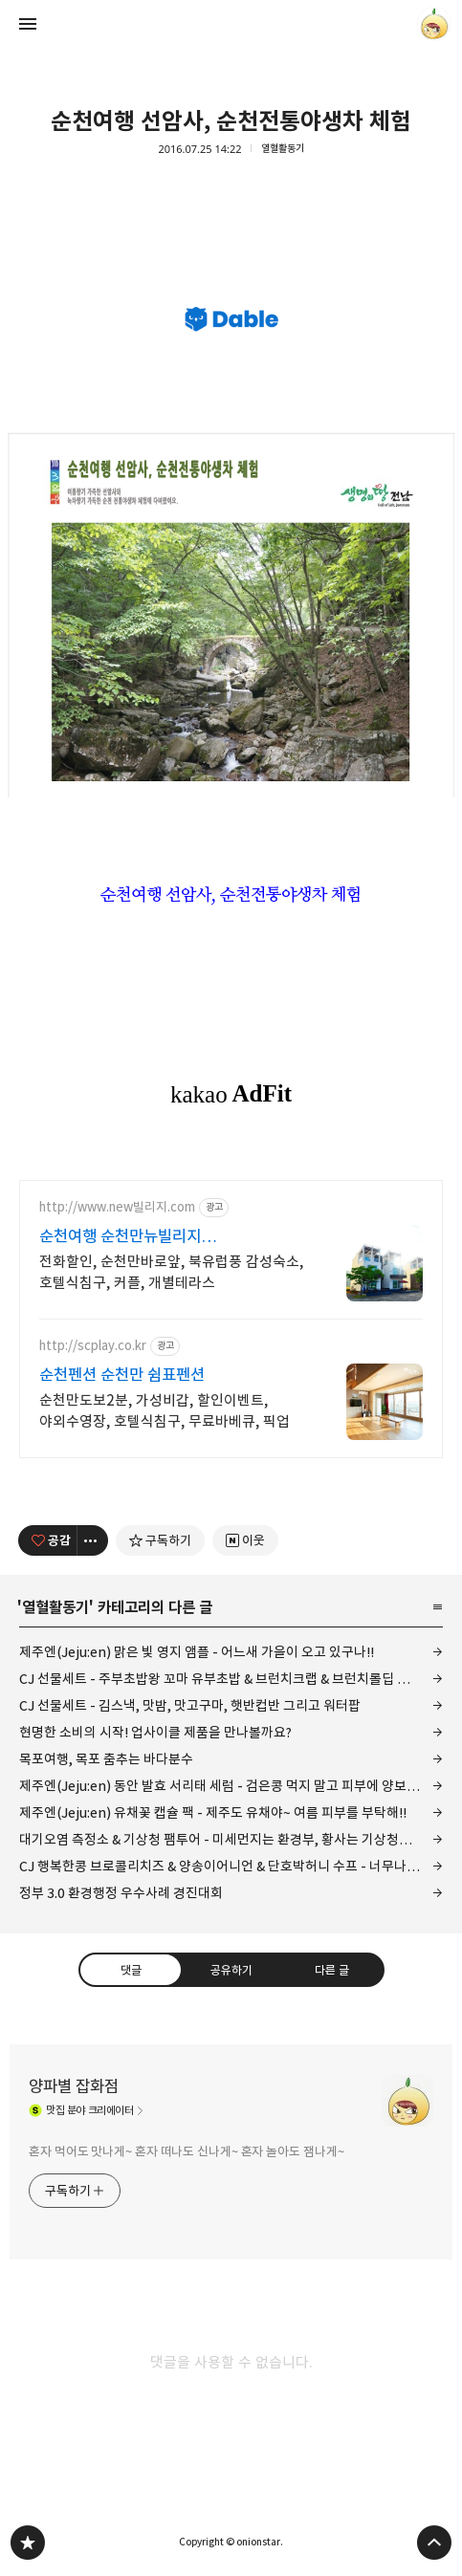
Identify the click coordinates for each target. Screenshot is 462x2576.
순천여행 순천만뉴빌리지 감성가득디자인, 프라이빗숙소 (137, 1237)
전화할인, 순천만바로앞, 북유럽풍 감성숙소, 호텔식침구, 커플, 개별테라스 (171, 1272)
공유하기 (230, 1969)
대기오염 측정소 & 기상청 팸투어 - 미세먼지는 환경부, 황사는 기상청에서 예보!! (231, 1839)
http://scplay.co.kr (92, 1346)
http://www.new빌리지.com (117, 1207)
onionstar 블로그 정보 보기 (434, 24)
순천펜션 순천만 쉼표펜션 (122, 1375)
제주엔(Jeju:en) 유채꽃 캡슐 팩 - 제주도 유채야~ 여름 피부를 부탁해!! (213, 1812)
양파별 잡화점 (74, 2086)
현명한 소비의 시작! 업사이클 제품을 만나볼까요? (155, 1732)
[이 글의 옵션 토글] (92, 1540)
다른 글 (332, 1969)
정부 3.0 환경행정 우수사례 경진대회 (121, 1893)
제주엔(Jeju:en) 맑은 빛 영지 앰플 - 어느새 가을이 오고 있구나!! (196, 1652)
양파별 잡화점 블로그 (28, 2542)
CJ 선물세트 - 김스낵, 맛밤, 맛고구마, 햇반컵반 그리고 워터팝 (190, 1705)
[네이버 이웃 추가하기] (245, 1540)
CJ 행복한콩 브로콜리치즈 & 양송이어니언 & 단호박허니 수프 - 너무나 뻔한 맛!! (231, 1866)
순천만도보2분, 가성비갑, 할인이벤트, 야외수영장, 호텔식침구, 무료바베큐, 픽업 (164, 1410)
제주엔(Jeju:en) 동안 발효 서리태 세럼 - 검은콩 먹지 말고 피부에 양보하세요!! (231, 1786)
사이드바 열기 (28, 24)
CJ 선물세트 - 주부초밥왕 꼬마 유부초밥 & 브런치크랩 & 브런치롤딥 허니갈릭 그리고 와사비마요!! (231, 1679)
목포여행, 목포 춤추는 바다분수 (106, 1759)
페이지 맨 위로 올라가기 (434, 2542)
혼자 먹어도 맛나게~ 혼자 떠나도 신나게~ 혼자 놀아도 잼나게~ (186, 2151)
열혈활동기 (282, 148)
